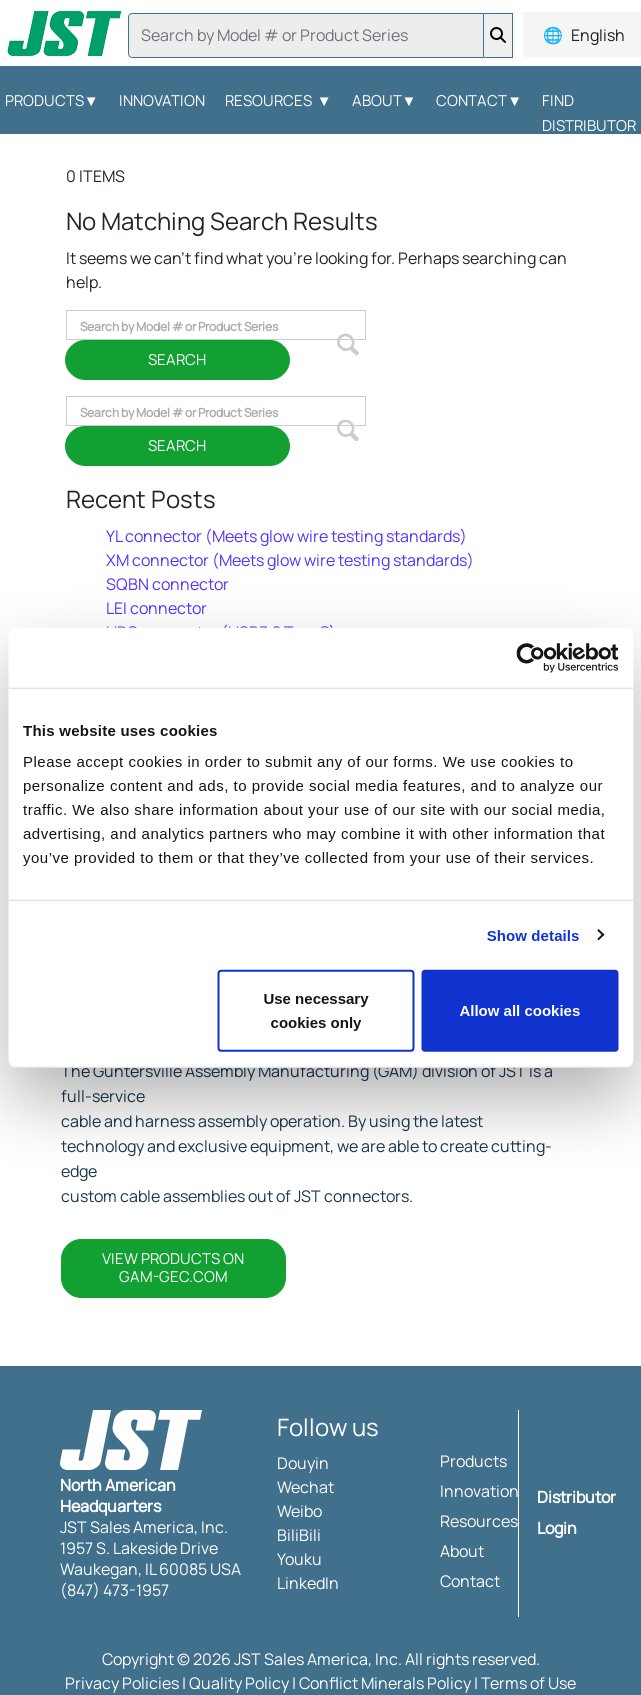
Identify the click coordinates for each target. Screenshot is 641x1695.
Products (473, 1461)
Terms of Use (528, 1683)
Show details (533, 934)
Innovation (162, 100)
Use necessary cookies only (315, 1010)
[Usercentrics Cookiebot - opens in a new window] (530, 657)
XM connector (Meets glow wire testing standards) (290, 560)
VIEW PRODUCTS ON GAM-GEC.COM (173, 1267)
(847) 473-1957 (114, 1590)
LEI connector (156, 608)
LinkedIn (308, 1583)
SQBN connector (167, 584)
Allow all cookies (519, 1010)
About (384, 100)
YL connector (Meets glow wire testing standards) (286, 536)
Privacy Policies (122, 1683)
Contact (479, 100)
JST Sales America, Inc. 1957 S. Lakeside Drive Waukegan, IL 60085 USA (150, 1548)
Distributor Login (576, 1512)
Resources (278, 100)
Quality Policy (239, 1683)
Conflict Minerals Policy (385, 1683)
